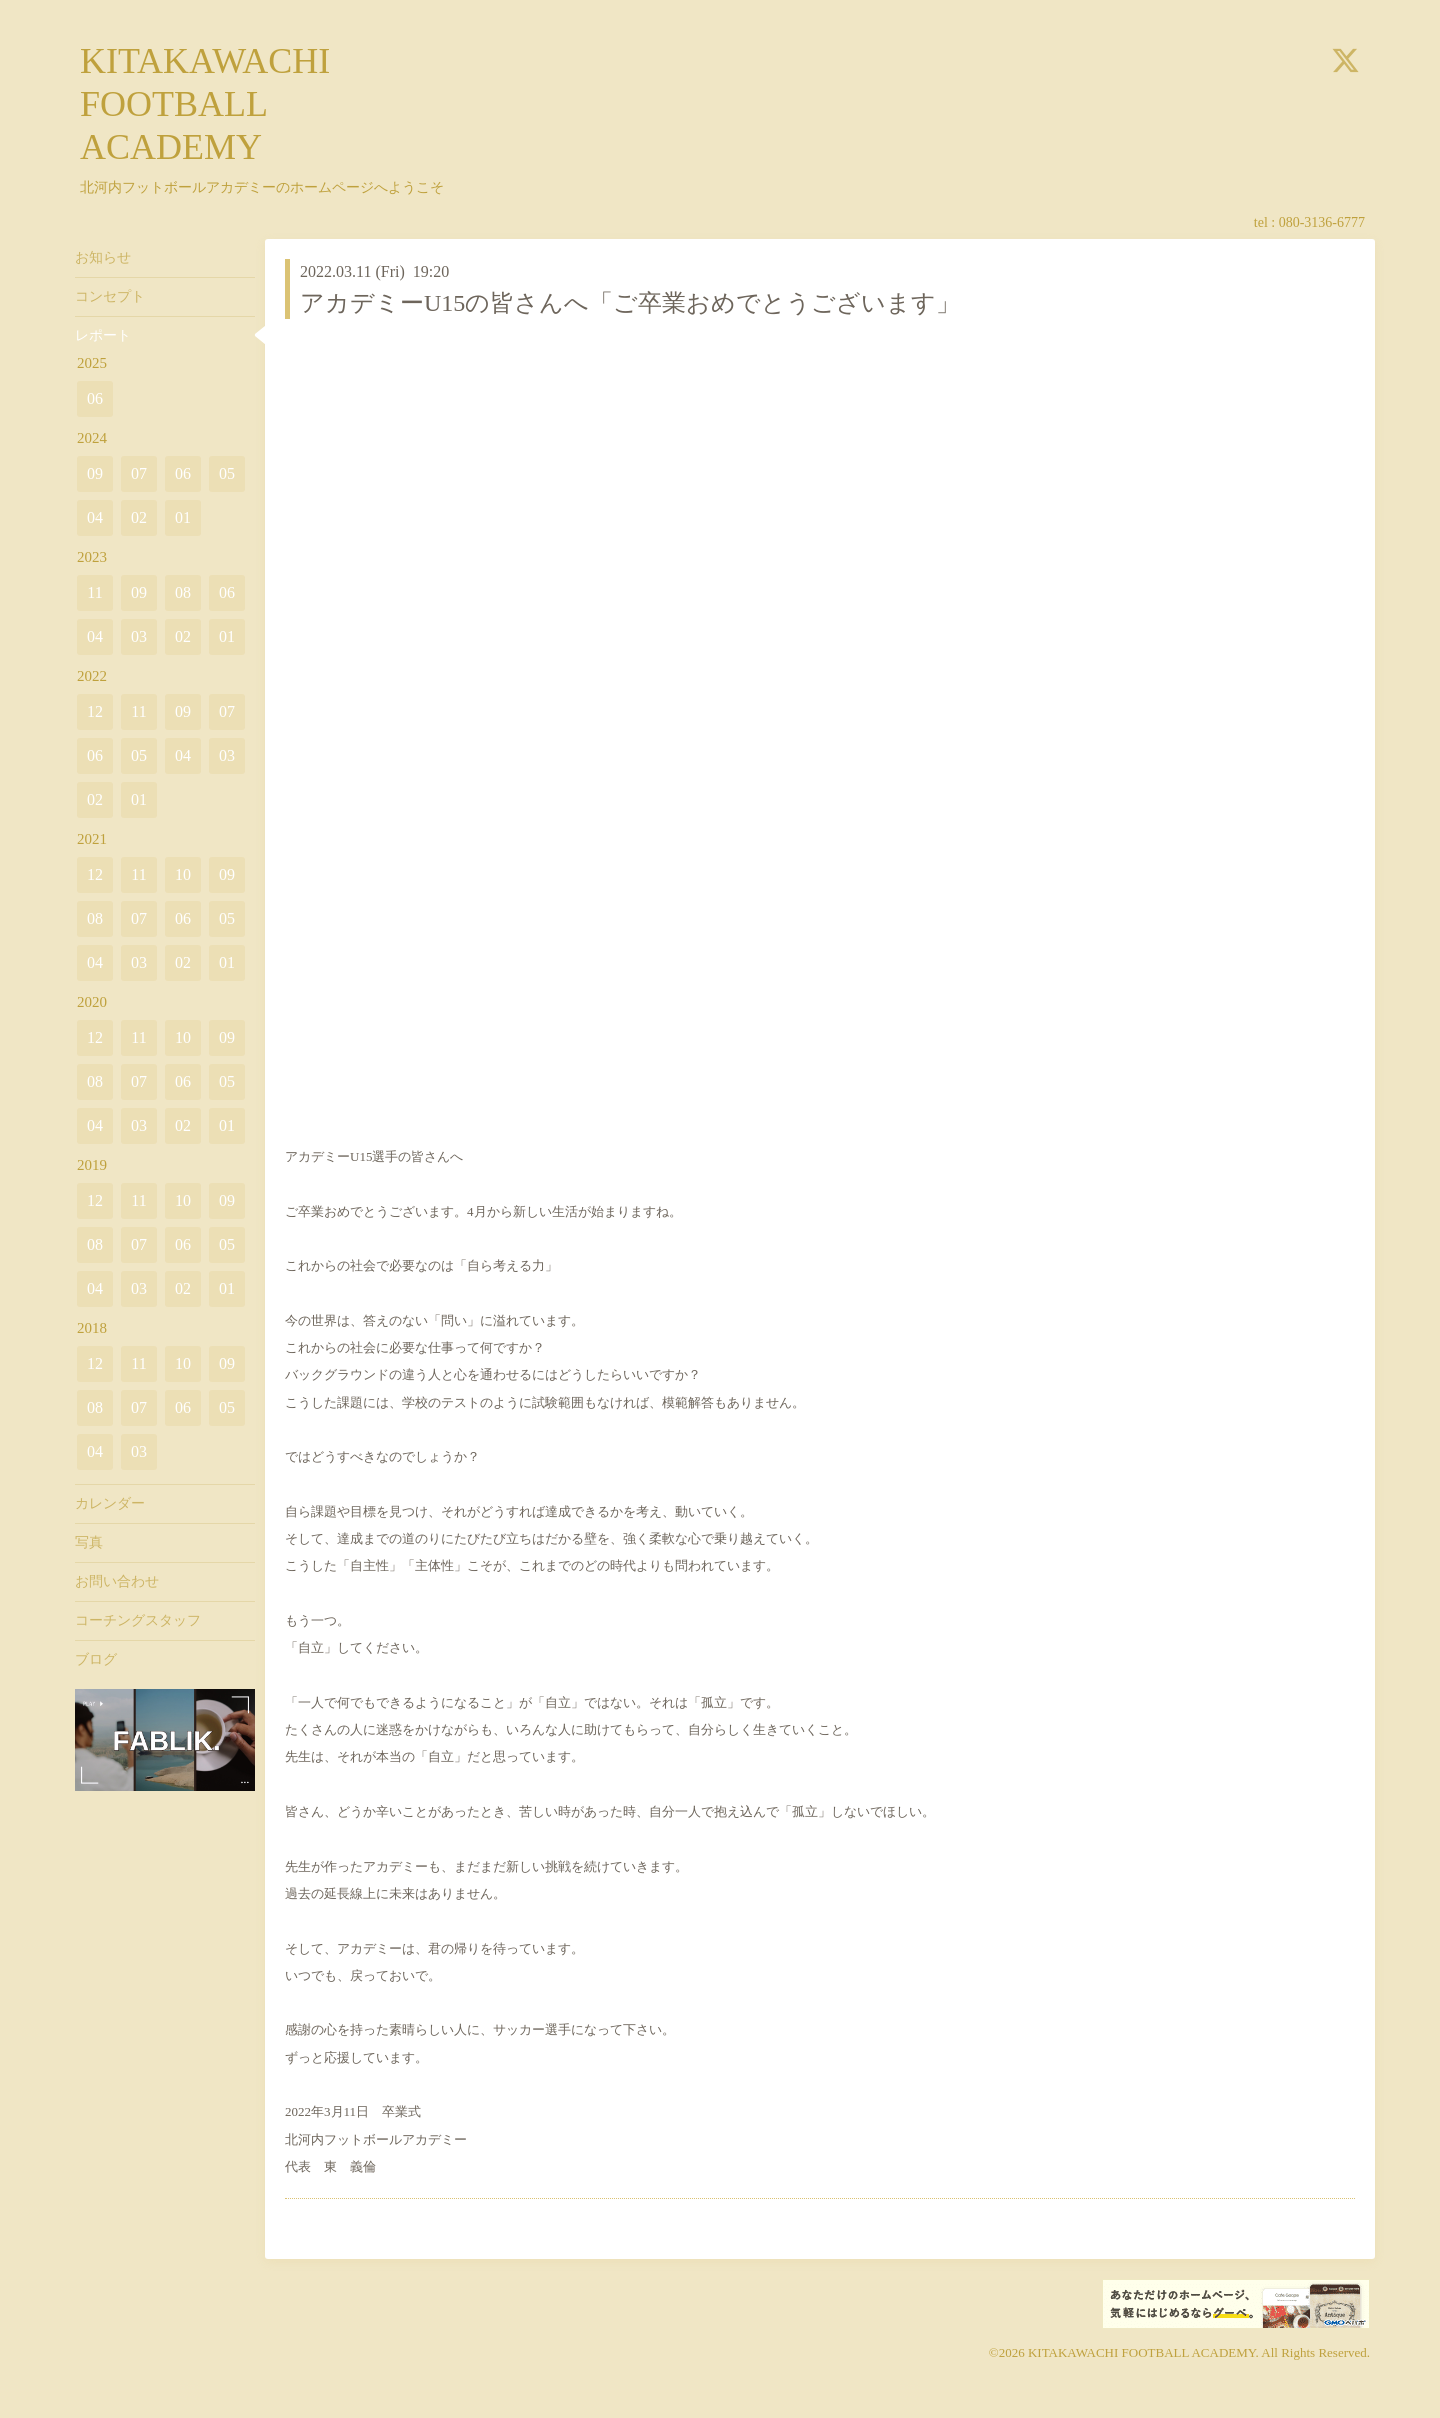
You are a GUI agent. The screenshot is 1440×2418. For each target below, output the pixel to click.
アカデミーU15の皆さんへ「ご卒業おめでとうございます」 (630, 303)
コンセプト (110, 296)
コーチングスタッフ (138, 1620)
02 (139, 517)
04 (95, 517)
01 (183, 517)
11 (94, 592)
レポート (103, 335)
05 (227, 473)
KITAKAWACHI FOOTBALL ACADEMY (205, 104)
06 (95, 398)
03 (139, 636)
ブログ (96, 1659)
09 (95, 473)
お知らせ (103, 257)
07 (139, 473)
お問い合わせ (117, 1581)
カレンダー (110, 1503)
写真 (89, 1542)
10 (183, 874)
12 (95, 711)
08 (183, 592)
